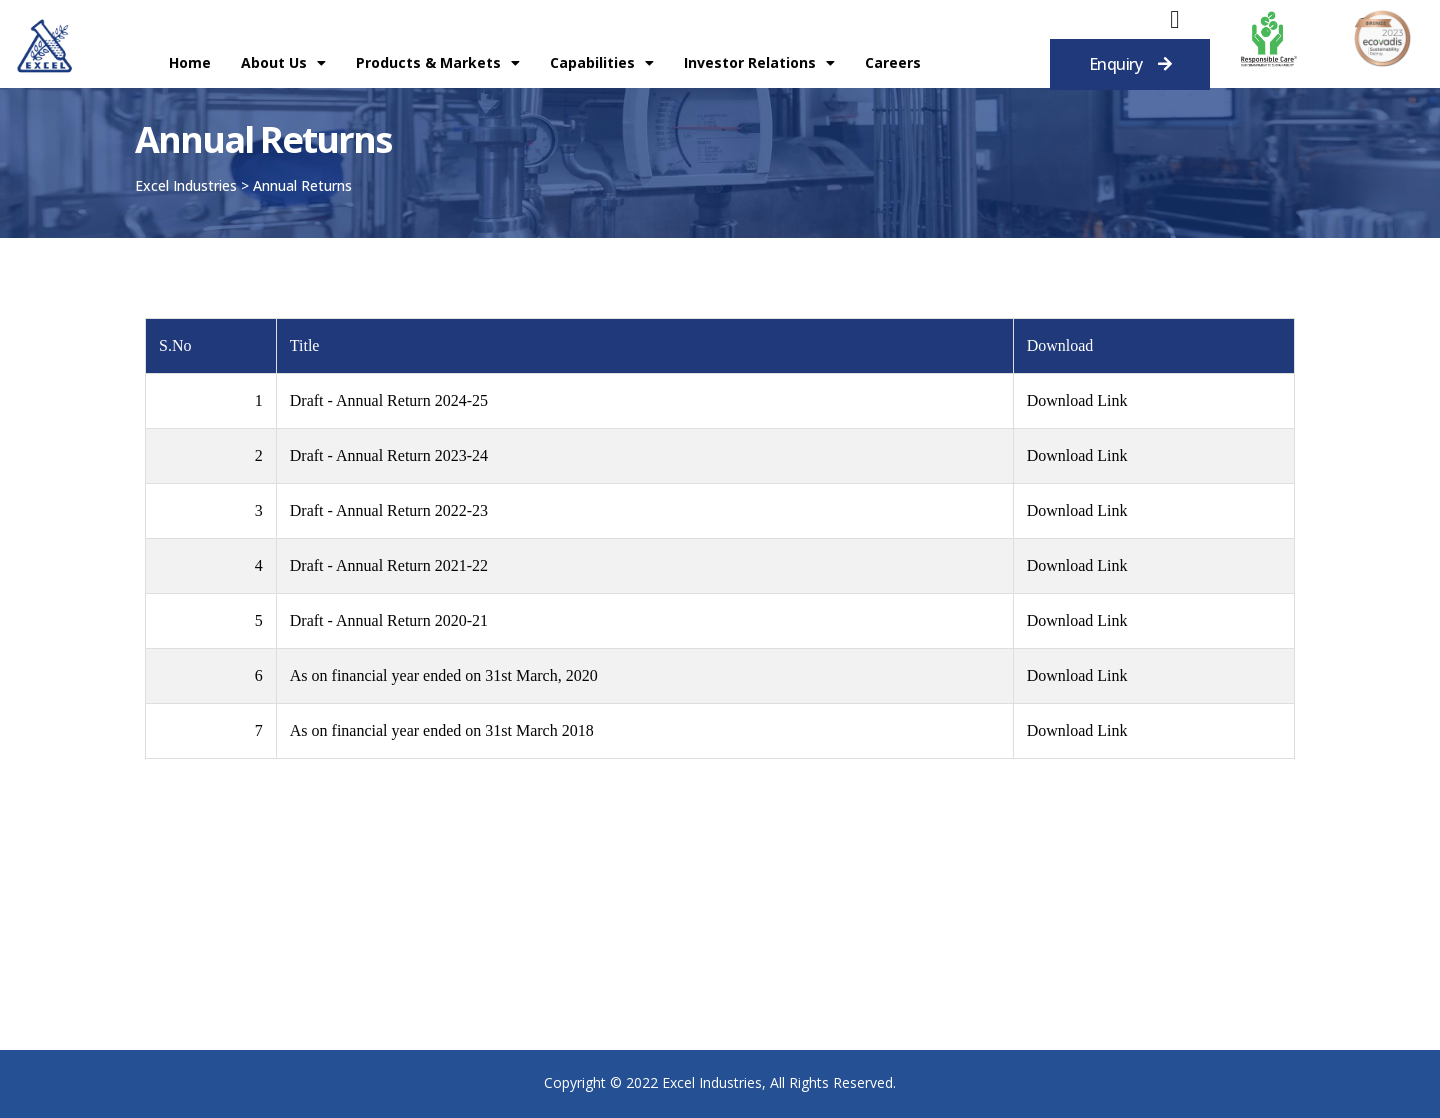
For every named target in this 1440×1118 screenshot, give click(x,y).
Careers (893, 62)
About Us (283, 63)
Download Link (1077, 400)
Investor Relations (759, 63)
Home (190, 62)
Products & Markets (438, 63)
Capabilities (602, 63)
